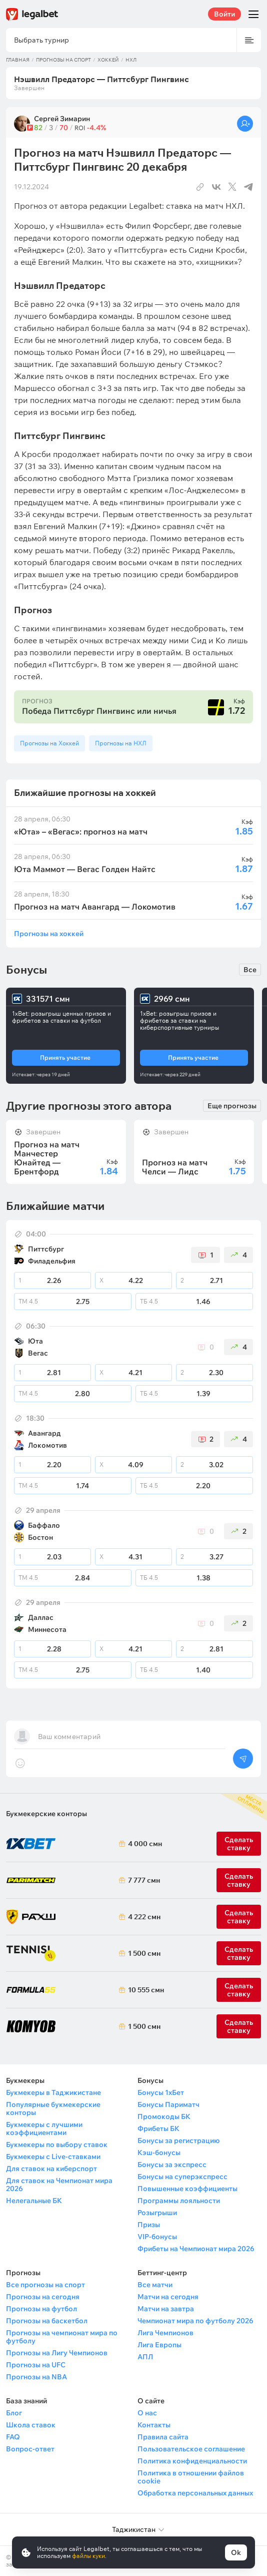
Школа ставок (31, 2424)
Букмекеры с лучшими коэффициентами (44, 2128)
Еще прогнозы (232, 1105)
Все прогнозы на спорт (45, 2284)
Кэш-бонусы (159, 2152)
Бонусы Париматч (169, 2104)
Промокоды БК (164, 2116)
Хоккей (108, 60)
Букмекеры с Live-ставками (53, 2156)
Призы (149, 2224)
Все (250, 969)
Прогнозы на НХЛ (120, 743)
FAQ (13, 2436)
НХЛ (131, 60)
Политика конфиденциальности (192, 2460)
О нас (147, 2412)
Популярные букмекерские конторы (53, 2108)
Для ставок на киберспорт (51, 2168)
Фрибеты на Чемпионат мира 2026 (196, 2248)
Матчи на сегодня (168, 2296)
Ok (236, 2552)
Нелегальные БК (34, 2200)
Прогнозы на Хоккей (49, 743)
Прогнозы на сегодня (43, 2296)
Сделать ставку (238, 1916)
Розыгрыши (157, 2212)
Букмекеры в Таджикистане (53, 2092)
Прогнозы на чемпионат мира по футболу (62, 2336)
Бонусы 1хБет (161, 2092)
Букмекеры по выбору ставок (57, 2144)
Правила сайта (163, 2436)
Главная (18, 60)
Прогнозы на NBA (36, 2376)
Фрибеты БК (159, 2128)
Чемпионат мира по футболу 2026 (196, 2320)
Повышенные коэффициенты (188, 2188)
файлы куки (88, 2555)
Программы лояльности (179, 2200)
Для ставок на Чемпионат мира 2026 (59, 2184)
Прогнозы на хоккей (49, 933)
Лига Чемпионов (166, 2332)
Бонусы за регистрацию (179, 2140)
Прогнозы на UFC (36, 2364)
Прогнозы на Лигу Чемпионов (57, 2352)
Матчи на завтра (166, 2308)
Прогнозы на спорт (63, 60)
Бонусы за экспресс (172, 2164)
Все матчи (155, 2284)
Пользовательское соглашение (191, 2448)
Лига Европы (160, 2344)
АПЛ (145, 2356)
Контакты (154, 2424)
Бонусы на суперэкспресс (183, 2176)
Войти (224, 14)
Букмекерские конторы (46, 1813)
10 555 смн (143, 1990)
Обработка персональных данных (195, 2492)
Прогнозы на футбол (41, 2308)
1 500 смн (143, 1953)
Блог (14, 2412)
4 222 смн (143, 1917)
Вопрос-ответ (30, 2448)
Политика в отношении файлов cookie (191, 2476)
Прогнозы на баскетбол (47, 2320)
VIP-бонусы (157, 2236)
